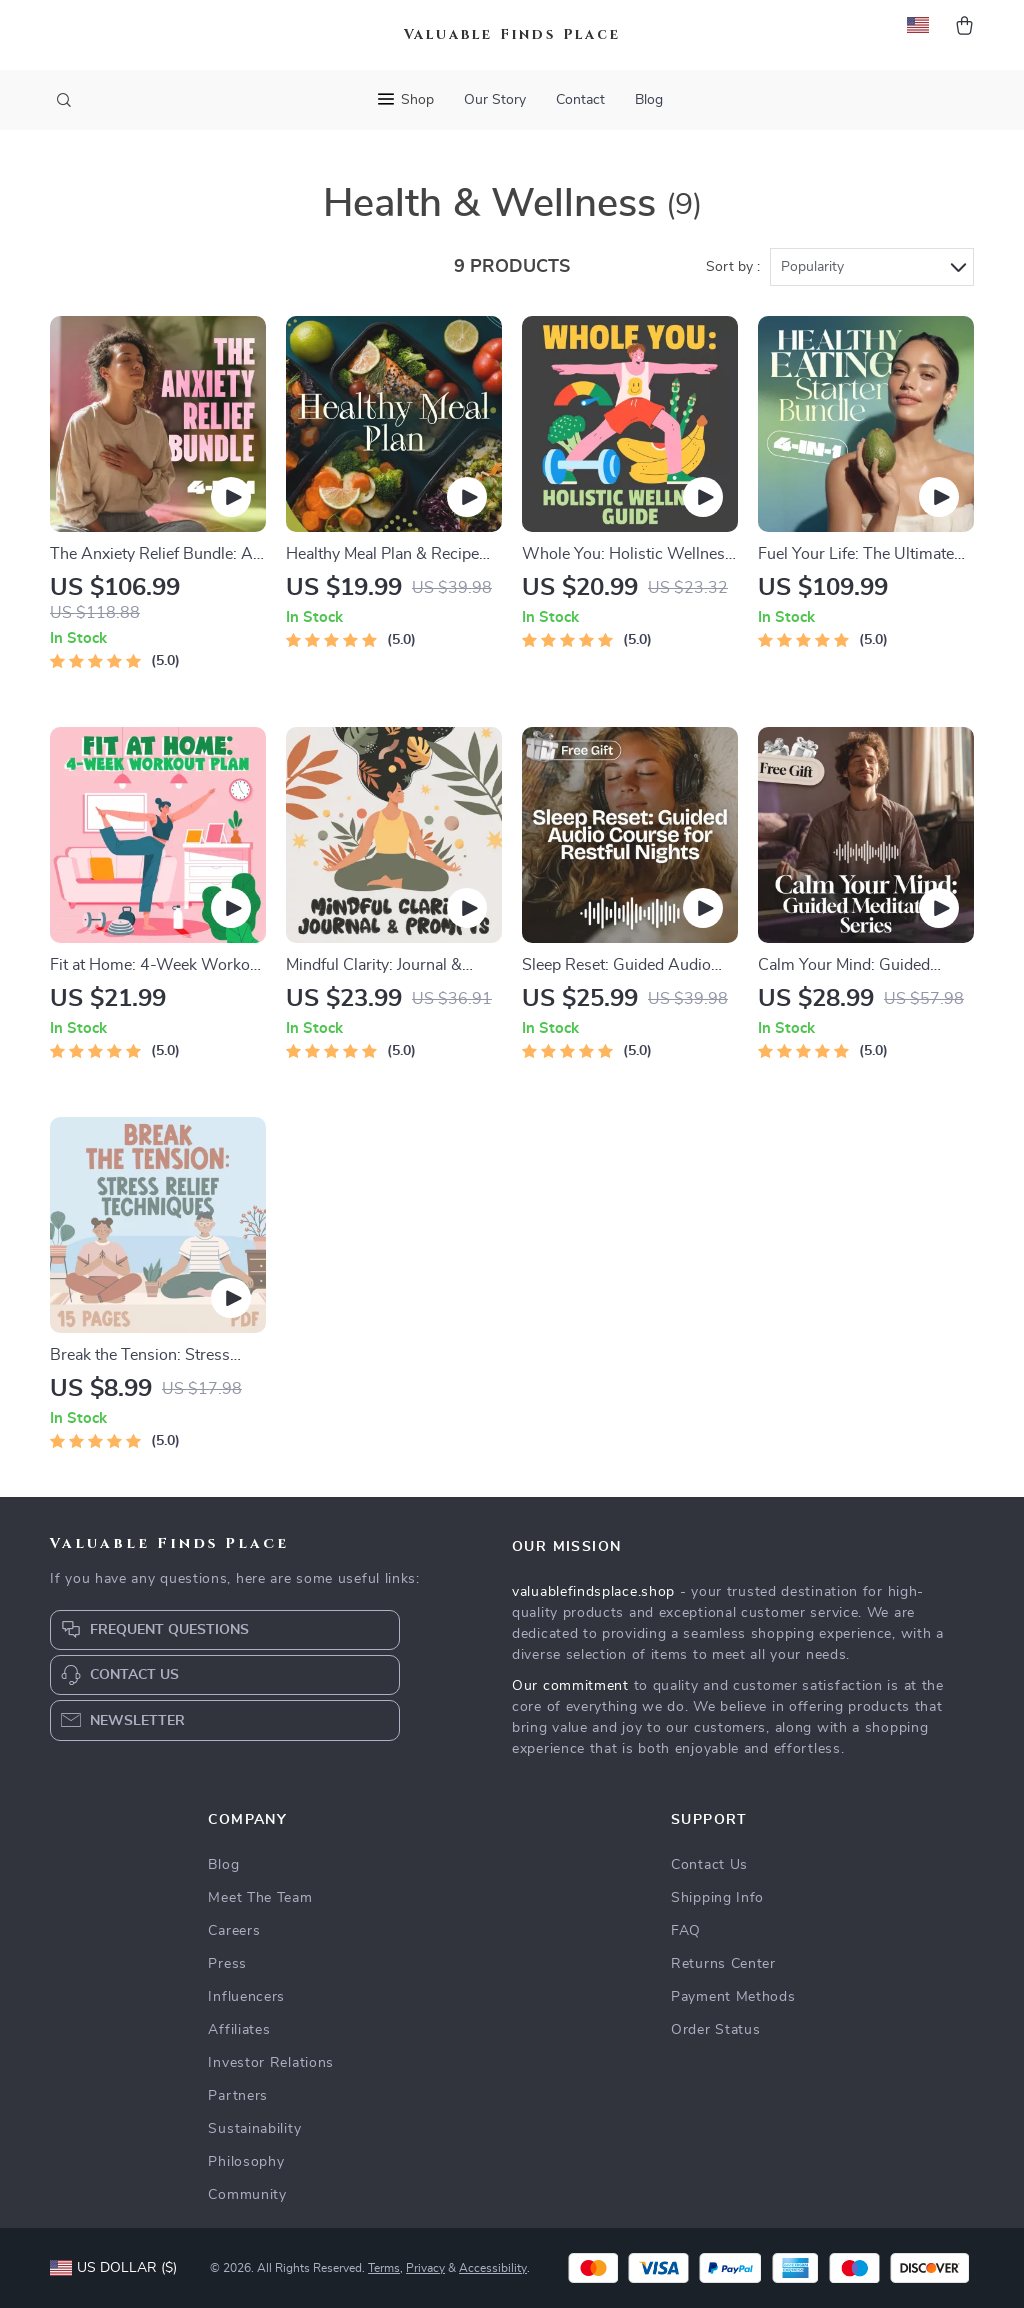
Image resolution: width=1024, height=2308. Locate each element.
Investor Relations (271, 2063)
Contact (580, 100)
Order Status (715, 2030)
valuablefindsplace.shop (593, 1592)
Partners (238, 2096)
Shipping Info (717, 1898)
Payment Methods (733, 1997)
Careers (234, 1931)
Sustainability (254, 2129)
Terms (384, 2268)
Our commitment (570, 1686)
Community (247, 2195)
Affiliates (239, 2030)
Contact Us (709, 1865)
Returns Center (723, 1964)
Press (227, 1964)
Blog (649, 100)
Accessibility (493, 2268)
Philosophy (246, 2162)
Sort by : (733, 267)
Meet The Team (260, 1898)
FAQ (686, 1931)
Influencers (246, 1997)
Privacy (425, 2268)
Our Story (495, 100)
